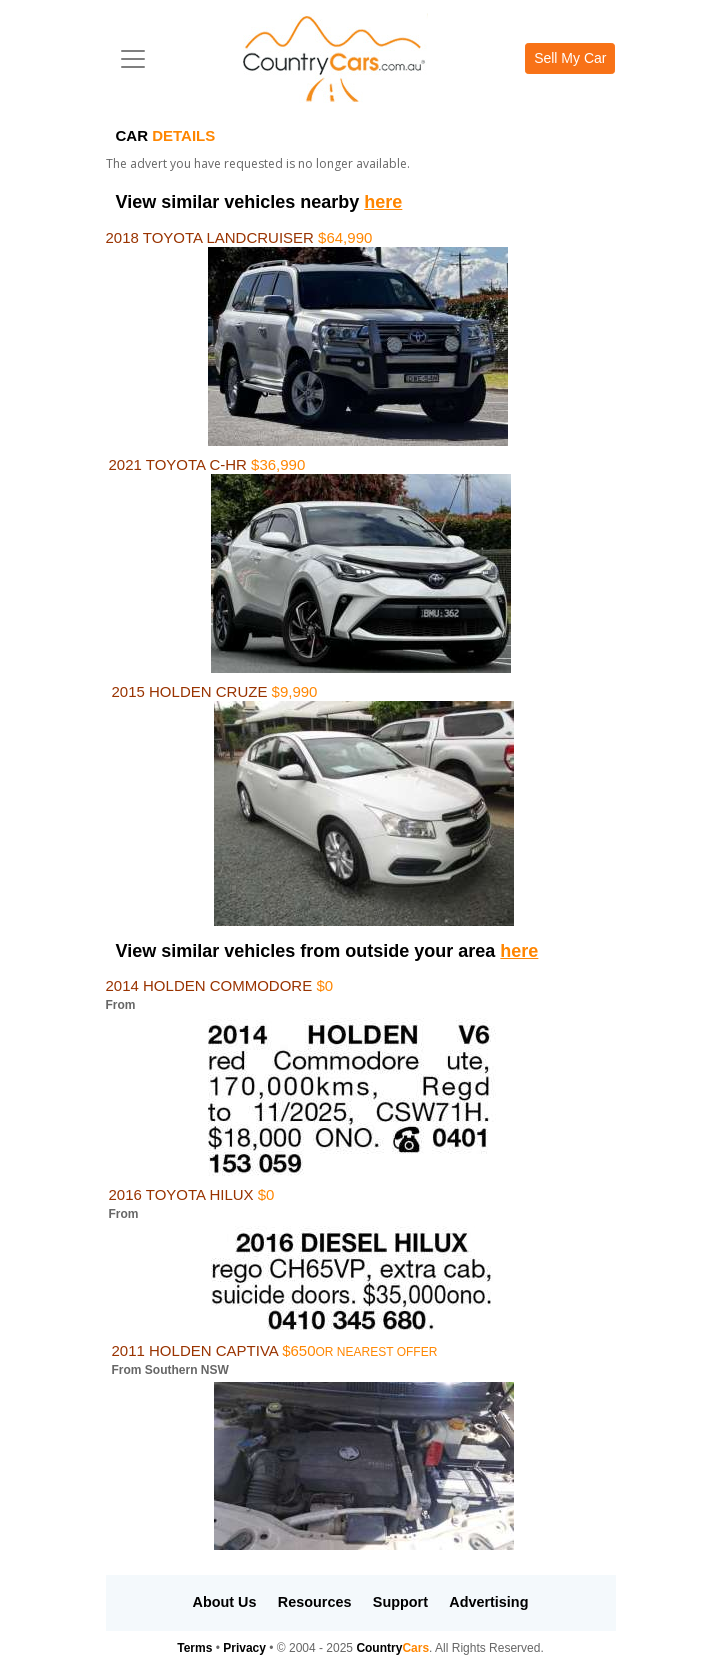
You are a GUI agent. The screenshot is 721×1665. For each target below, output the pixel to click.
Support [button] (400, 1602)
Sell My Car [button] (570, 58)
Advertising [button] (488, 1602)
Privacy (244, 1648)
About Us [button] (225, 1602)
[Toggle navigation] (133, 59)
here (383, 202)
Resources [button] (315, 1602)
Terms (194, 1648)
